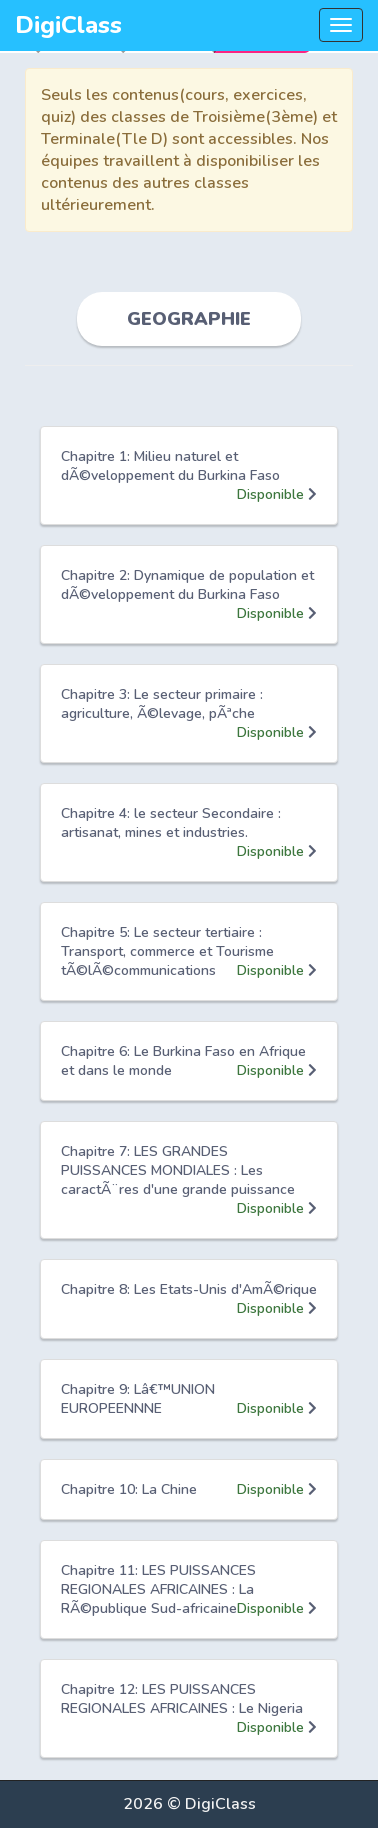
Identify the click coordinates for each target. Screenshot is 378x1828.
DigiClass (68, 25)
